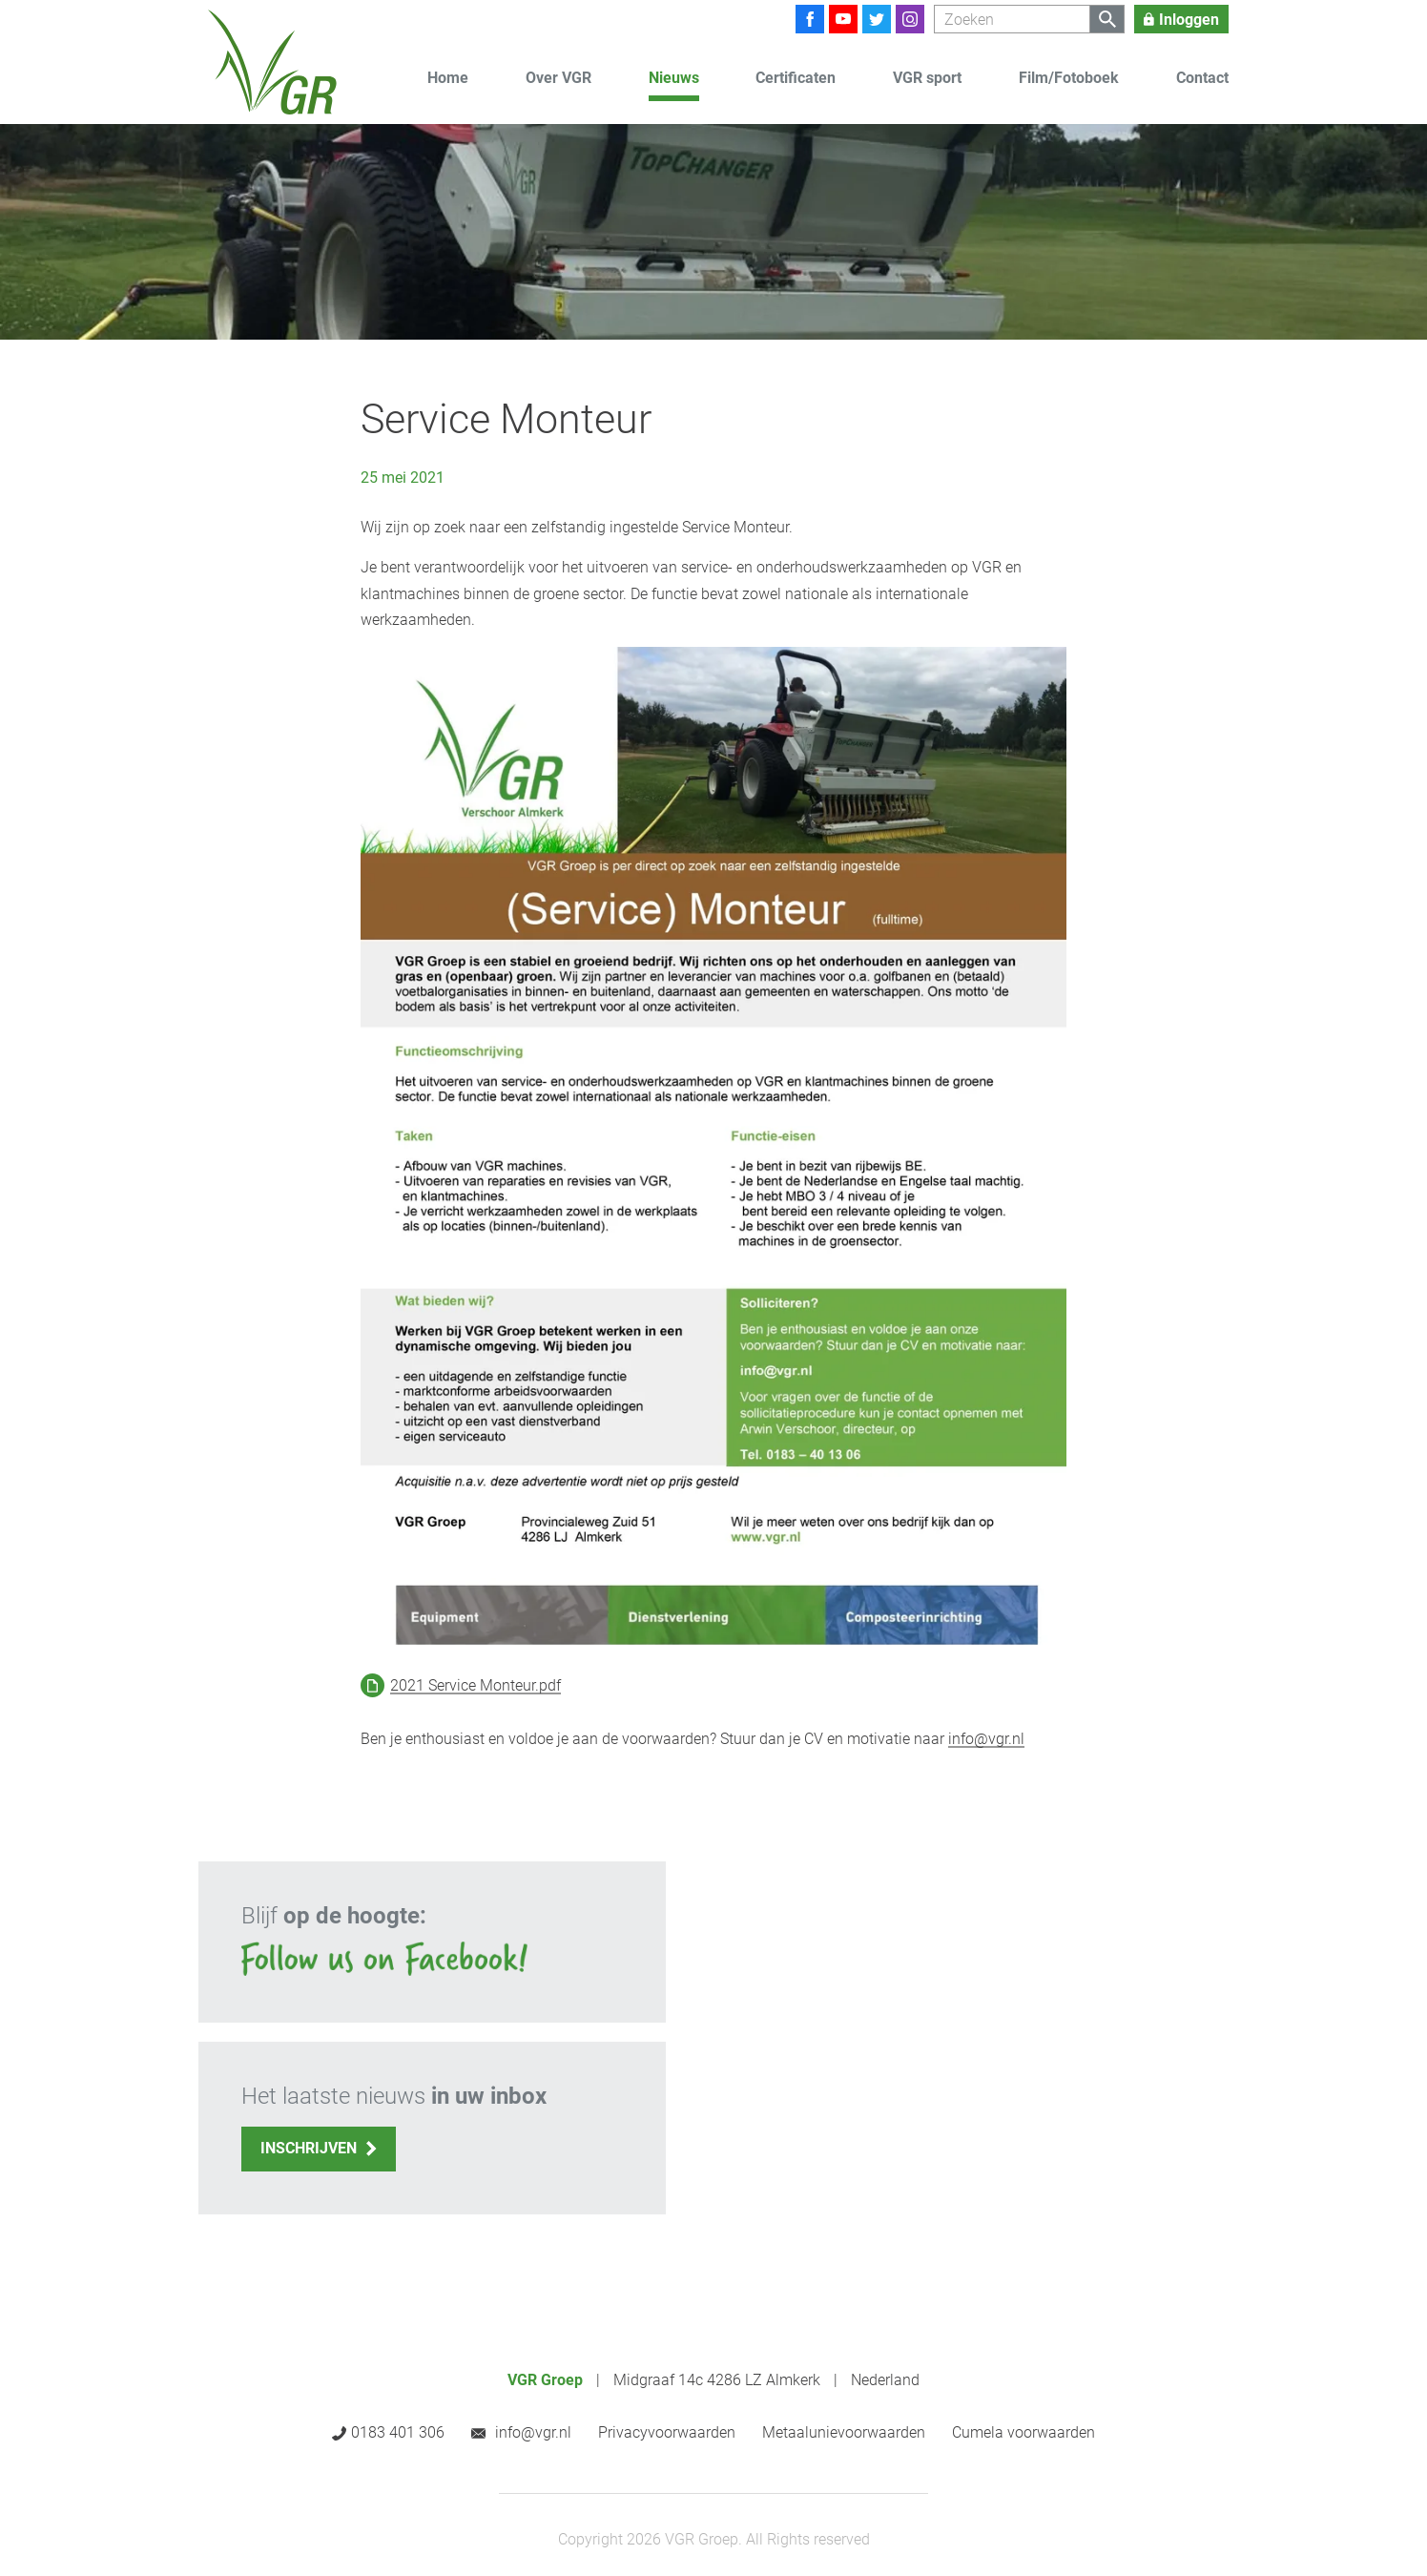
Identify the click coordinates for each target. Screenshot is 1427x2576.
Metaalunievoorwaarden (843, 2432)
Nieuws (674, 78)
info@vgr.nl (986, 1739)
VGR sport (927, 78)
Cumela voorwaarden (1023, 2432)
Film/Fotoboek (1069, 78)
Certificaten (795, 78)
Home (447, 78)
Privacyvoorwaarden (666, 2432)
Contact (1202, 78)
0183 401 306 (398, 2432)
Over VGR (558, 78)
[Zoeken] (1012, 19)
